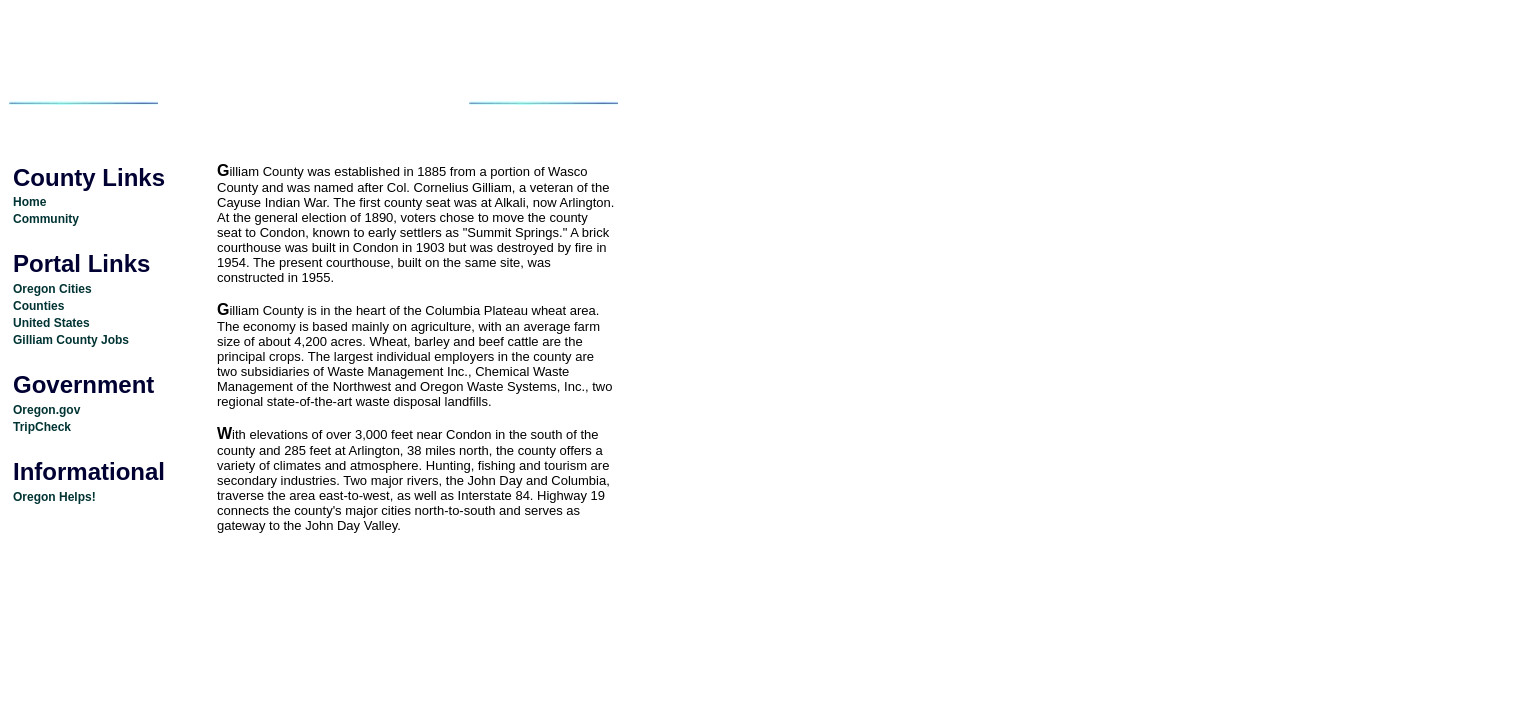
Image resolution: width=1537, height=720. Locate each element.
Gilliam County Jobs (71, 340)
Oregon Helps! (54, 497)
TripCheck (42, 427)
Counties (38, 306)
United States (51, 323)
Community (46, 219)
